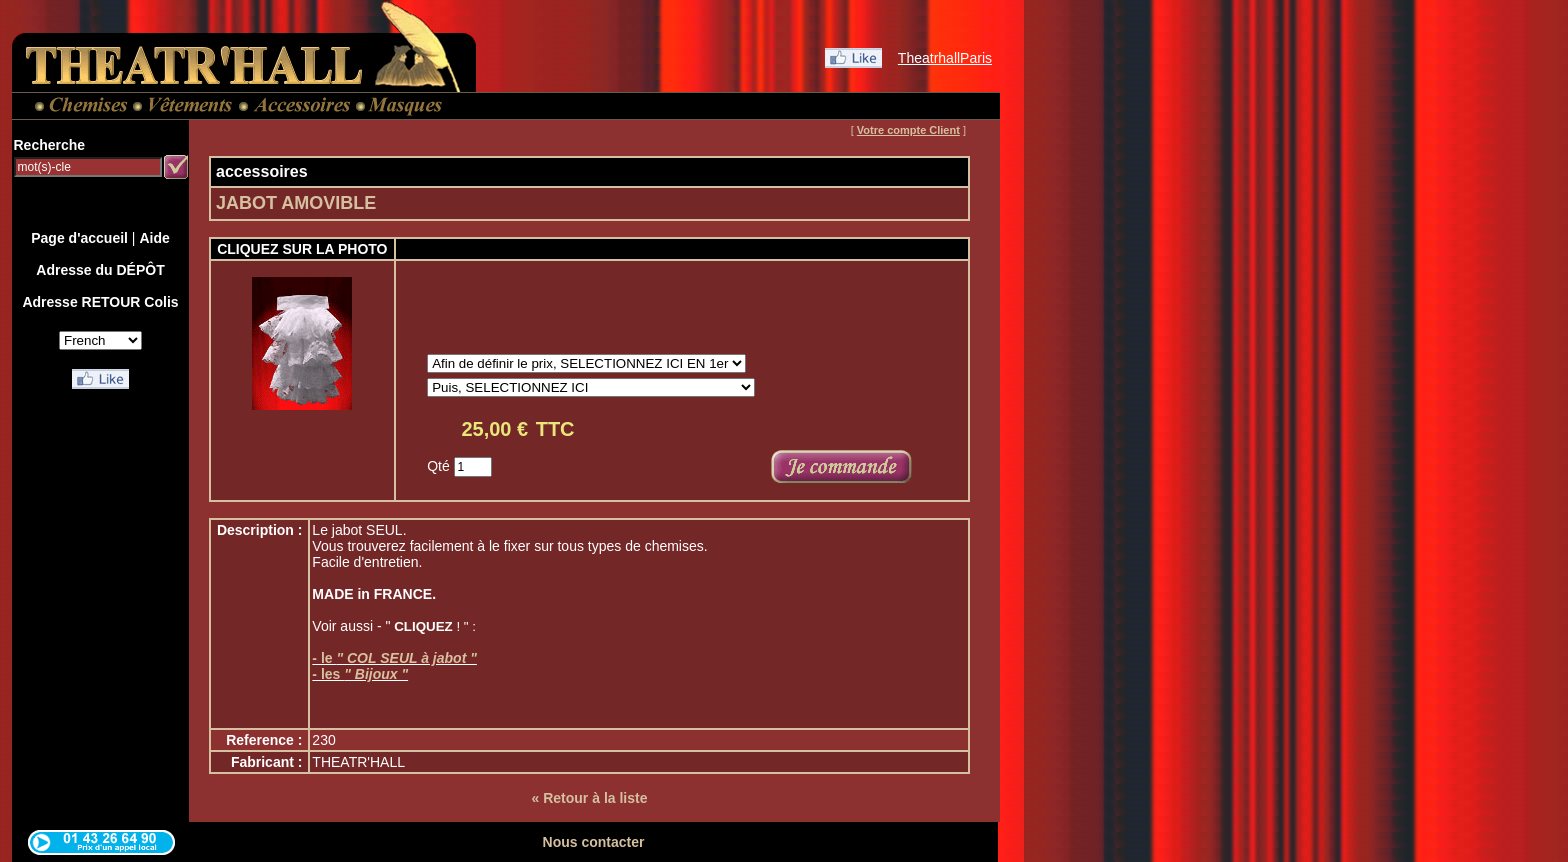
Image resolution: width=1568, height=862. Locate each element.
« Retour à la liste (590, 798)
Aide (154, 238)
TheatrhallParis (945, 58)
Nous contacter (594, 842)
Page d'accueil (79, 238)
